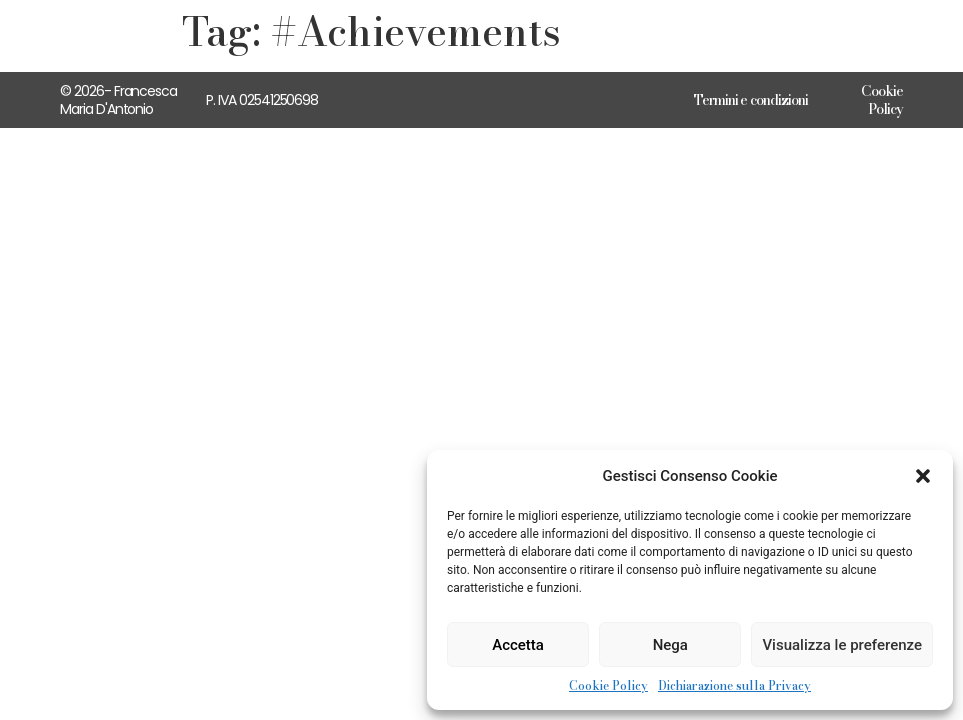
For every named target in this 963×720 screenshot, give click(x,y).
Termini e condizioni (751, 100)
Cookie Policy (608, 686)
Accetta (518, 645)
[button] (923, 476)
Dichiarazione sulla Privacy (734, 686)
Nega (670, 645)
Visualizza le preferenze (842, 645)
